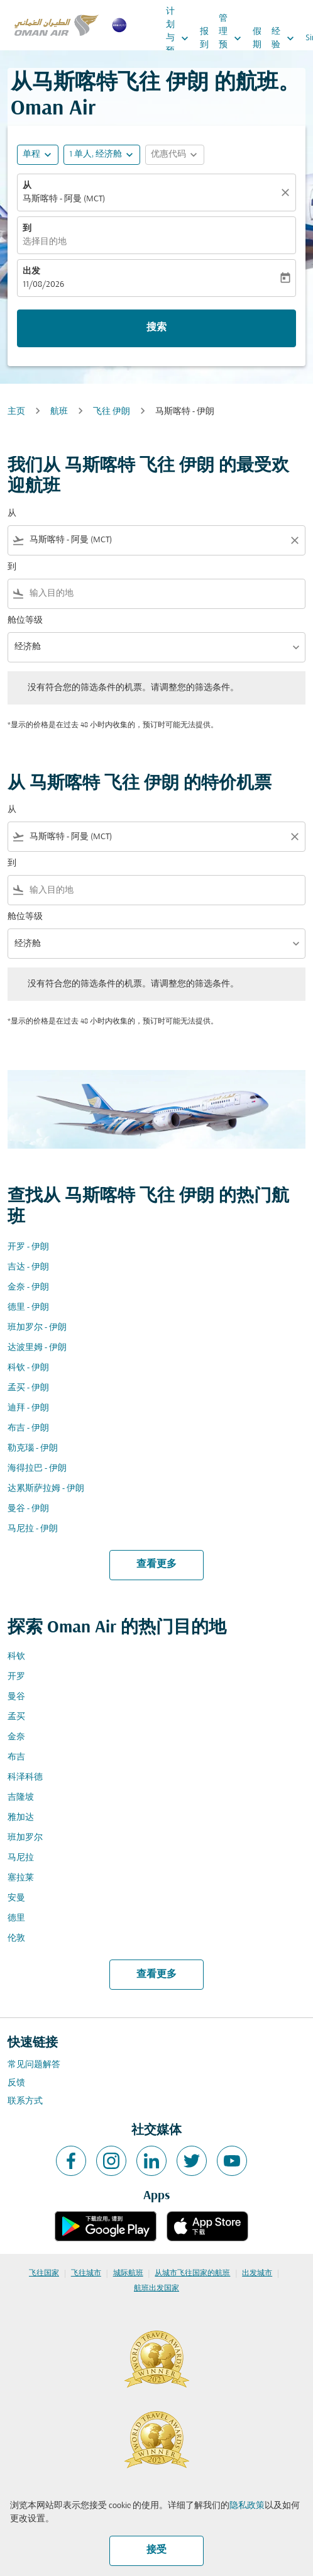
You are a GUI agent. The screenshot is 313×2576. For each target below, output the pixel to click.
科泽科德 (25, 1777)
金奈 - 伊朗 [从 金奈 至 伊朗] (28, 1287)
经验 (286, 38)
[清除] (287, 192)
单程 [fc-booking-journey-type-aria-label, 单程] (31, 154)
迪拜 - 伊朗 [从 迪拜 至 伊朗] (28, 1408)
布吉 (16, 1757)
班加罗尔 (25, 1838)
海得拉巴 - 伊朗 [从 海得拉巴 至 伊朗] (37, 1468)
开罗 (16, 1676)
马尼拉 (21, 1858)
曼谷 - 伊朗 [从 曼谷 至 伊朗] (28, 1509)
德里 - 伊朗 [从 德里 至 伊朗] (28, 1307)
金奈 (16, 1737)
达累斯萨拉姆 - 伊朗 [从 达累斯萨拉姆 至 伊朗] (46, 1488)
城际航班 (128, 2273)
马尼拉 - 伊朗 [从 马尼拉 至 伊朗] (33, 1529)
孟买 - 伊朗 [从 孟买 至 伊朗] (28, 1388)
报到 (204, 38)
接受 (156, 2550)
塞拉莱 (21, 1878)
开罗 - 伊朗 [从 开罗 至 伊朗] (28, 1247)
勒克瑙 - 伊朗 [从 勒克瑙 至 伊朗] (33, 1448)
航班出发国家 (156, 2288)
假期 (257, 38)
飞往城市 (86, 2273)
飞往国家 (44, 2273)
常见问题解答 (34, 2065)
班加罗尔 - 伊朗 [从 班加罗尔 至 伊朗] (37, 1327)
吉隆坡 (21, 1797)
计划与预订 (180, 38)
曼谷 (16, 1697)
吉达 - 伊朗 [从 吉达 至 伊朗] (28, 1267)
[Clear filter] (294, 540)
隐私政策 (247, 2506)
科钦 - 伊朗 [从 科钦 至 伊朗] (28, 1368)
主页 (16, 411)
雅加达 (21, 1817)
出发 (31, 271)
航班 (59, 411)
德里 (16, 1918)
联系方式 (25, 2101)
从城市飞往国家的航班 (192, 2273)
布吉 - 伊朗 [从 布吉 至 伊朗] (28, 1428)
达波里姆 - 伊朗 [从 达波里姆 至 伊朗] (37, 1347)
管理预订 (233, 38)
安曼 (16, 1898)
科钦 (16, 1656)
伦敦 (16, 1938)
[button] (101, 155)
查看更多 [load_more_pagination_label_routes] (156, 1564)
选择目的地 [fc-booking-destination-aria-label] (45, 242)
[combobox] (156, 540)
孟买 (16, 1717)
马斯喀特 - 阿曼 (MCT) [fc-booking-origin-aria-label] (64, 199)
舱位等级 (25, 620)
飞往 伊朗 (111, 411)
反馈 (16, 2083)
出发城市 (257, 2273)
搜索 (156, 328)
